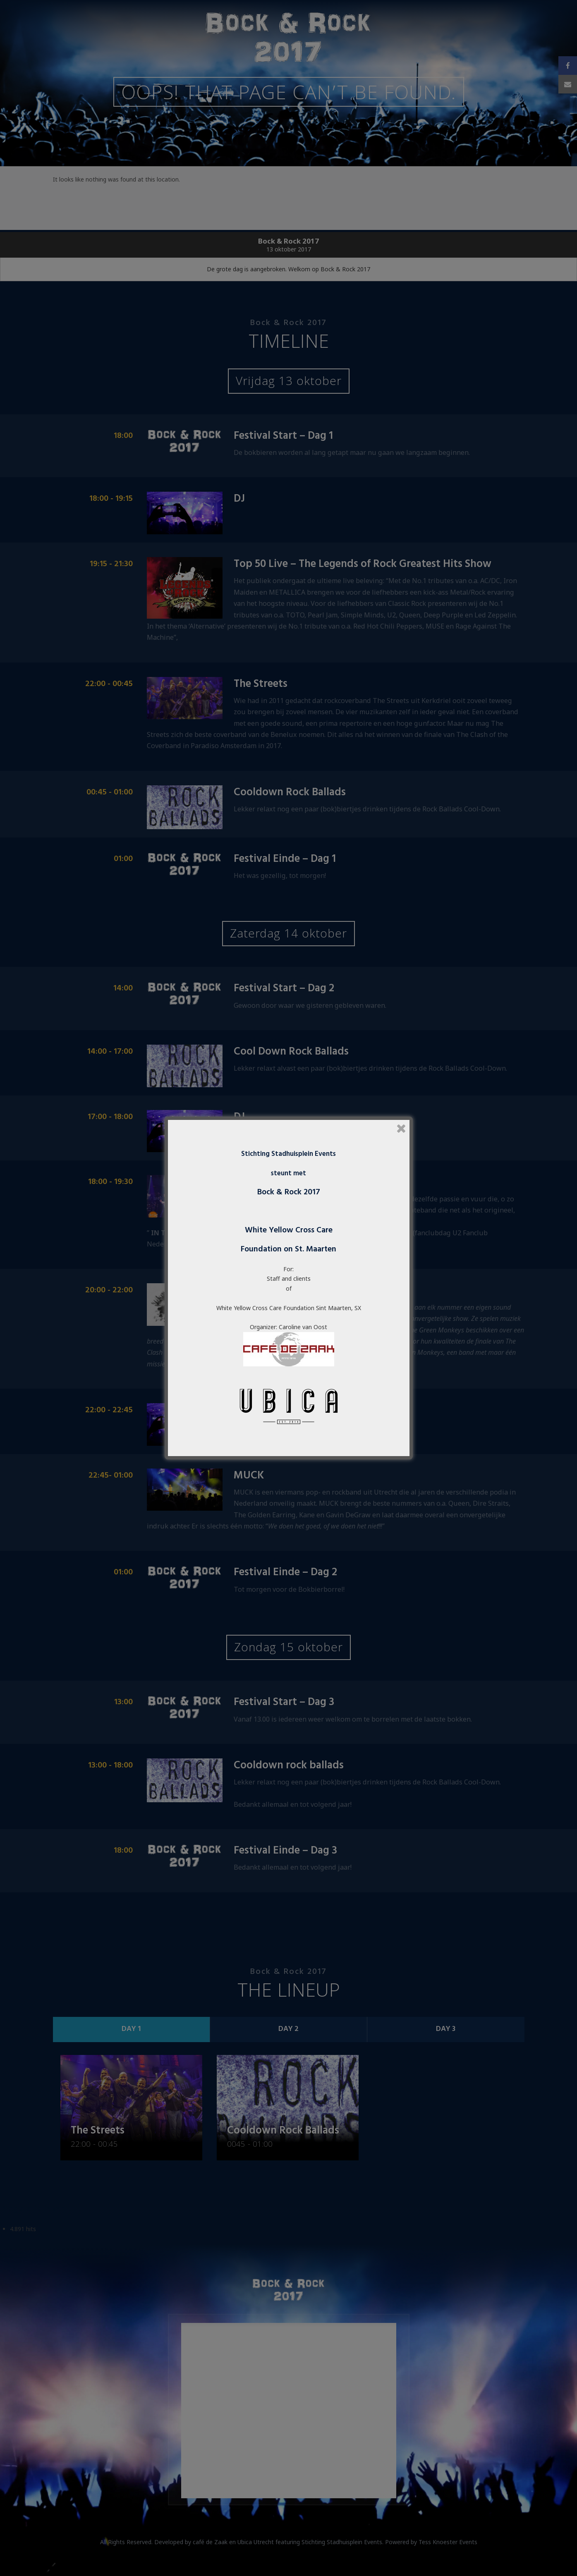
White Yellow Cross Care (289, 1230)
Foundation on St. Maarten (288, 1249)
